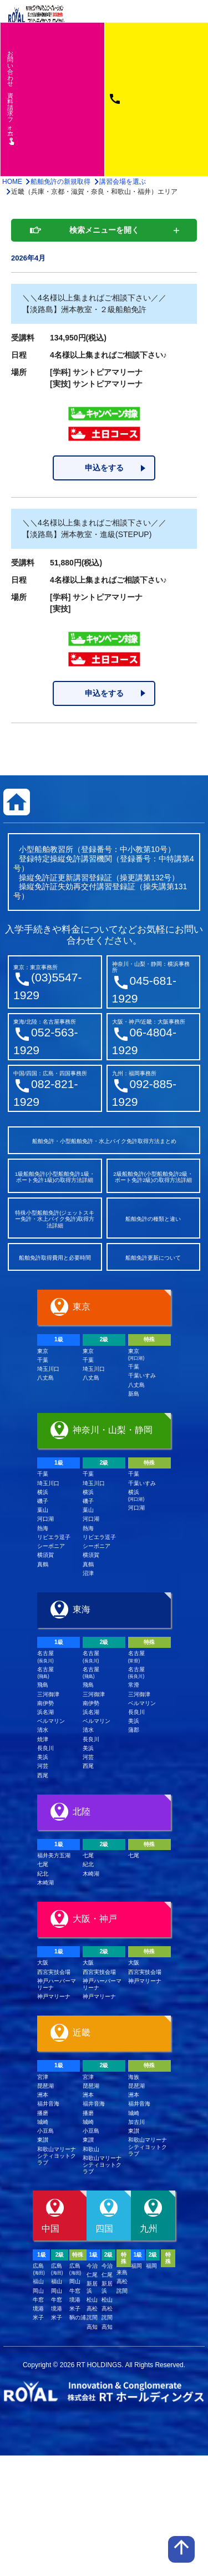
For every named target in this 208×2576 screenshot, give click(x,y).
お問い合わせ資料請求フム (11, 97)
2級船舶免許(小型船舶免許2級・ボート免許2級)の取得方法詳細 (153, 1177)
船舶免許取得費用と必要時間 (55, 1258)
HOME (12, 182)
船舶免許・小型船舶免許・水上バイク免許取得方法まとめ (104, 1141)
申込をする (104, 467)
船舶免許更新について (153, 1258)
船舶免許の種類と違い (153, 1219)
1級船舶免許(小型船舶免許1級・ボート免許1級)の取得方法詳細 (55, 1177)
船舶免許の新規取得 (60, 182)
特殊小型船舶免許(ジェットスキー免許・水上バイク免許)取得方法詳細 (54, 1219)
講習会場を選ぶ (122, 182)
